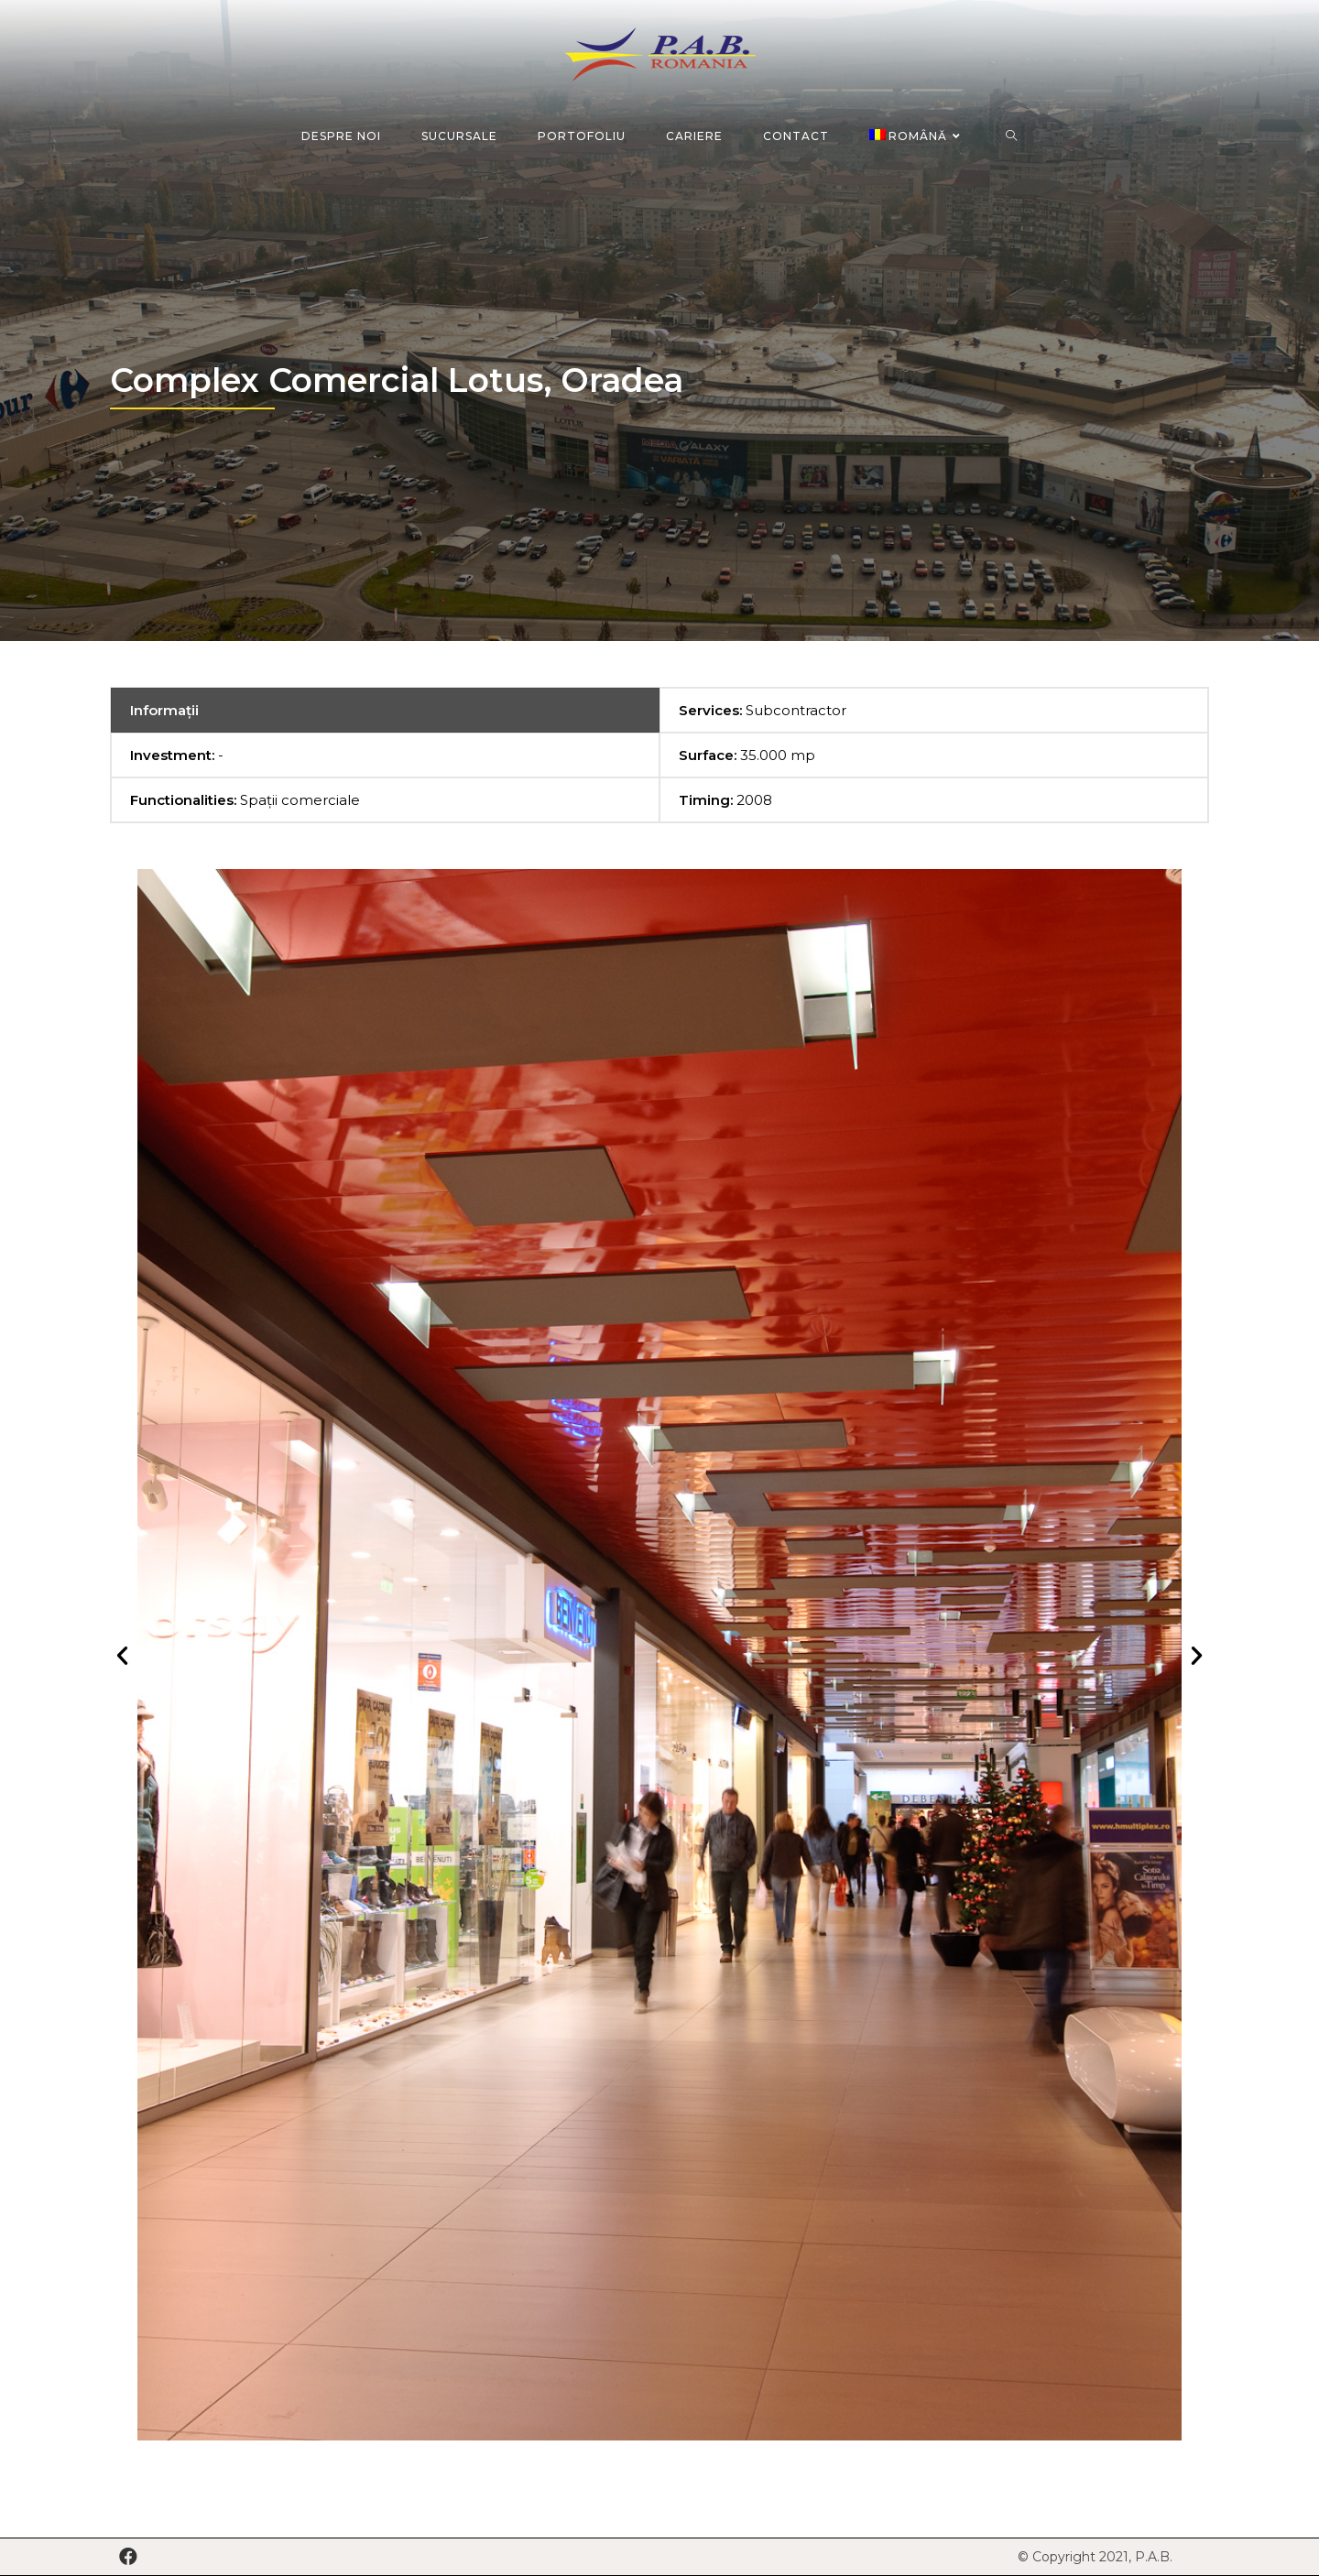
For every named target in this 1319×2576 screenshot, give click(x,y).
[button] (122, 1654)
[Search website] (1012, 136)
